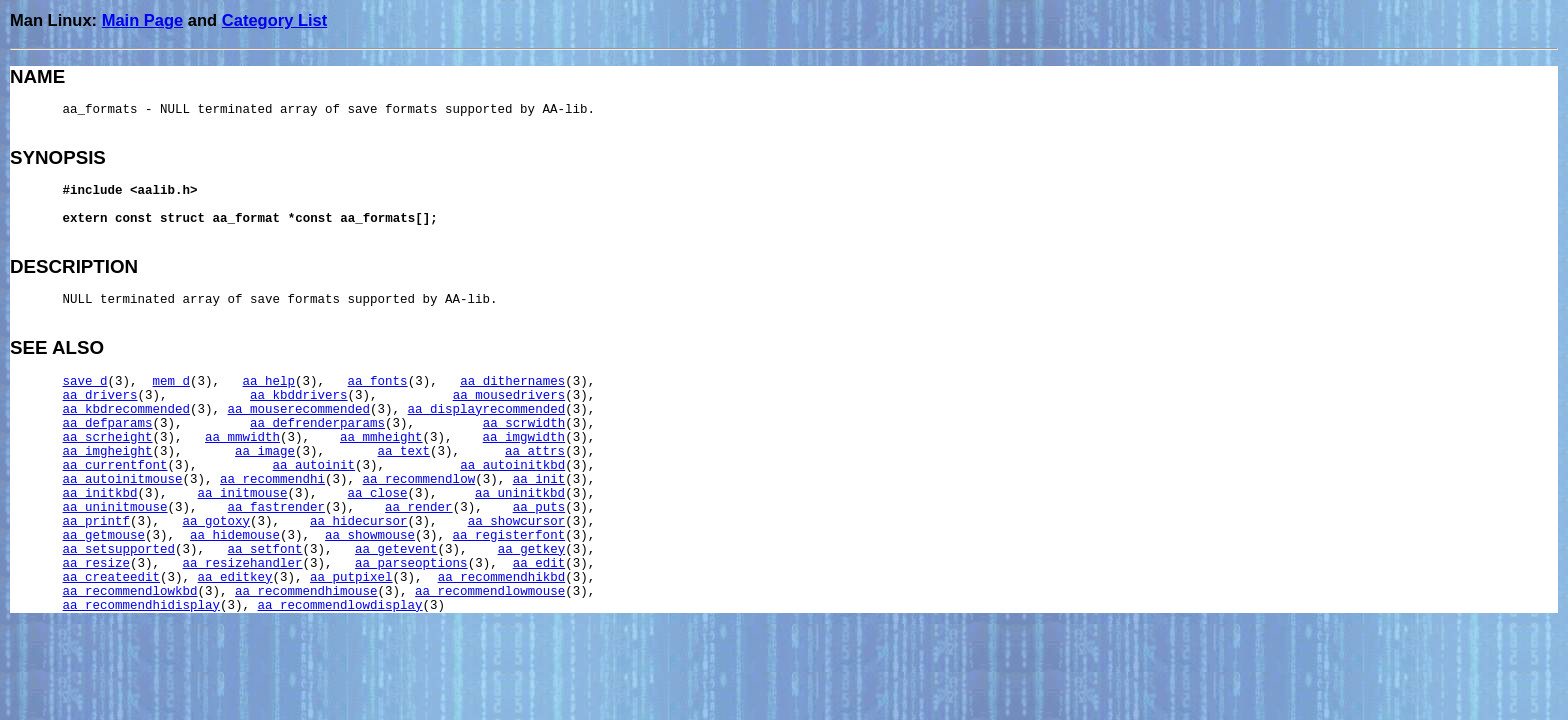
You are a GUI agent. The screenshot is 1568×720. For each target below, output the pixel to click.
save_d (85, 382)
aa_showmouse (370, 536)
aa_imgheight (108, 452)
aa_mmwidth (242, 438)
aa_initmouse (243, 494)
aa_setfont (265, 550)
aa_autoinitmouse (123, 480)
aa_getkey (532, 550)
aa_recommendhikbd (502, 578)
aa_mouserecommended (299, 410)
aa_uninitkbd (520, 494)
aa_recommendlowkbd (130, 592)
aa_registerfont (509, 536)
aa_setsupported (119, 550)
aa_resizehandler (243, 564)
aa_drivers (100, 396)
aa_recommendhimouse (306, 592)
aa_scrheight (108, 438)
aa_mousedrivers (509, 396)
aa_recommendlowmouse (490, 592)
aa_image (265, 452)
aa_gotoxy (217, 522)
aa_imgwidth (524, 438)
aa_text (404, 452)
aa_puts (539, 508)
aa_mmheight (381, 438)
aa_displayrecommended (487, 410)
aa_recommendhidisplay (142, 606)
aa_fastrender (277, 508)
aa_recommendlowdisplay (340, 606)
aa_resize (97, 564)
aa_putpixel (351, 578)
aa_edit (539, 564)
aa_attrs (535, 452)
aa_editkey (235, 578)
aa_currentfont (115, 466)
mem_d (172, 382)
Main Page (143, 20)
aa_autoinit (314, 466)
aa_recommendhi (272, 480)
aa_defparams (108, 424)
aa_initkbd (100, 494)
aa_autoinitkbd (512, 466)
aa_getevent (396, 550)
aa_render (419, 508)
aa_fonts (378, 382)
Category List (274, 20)
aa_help (269, 382)
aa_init (539, 480)
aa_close (378, 494)
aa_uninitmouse (115, 508)
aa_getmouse (104, 536)
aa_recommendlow (419, 480)
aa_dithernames (512, 382)
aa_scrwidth (524, 424)
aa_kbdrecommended (127, 410)
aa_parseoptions (411, 564)
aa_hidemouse (235, 536)
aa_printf (97, 522)
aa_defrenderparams (317, 424)
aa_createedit (112, 578)
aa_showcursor (517, 522)
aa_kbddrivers (299, 396)
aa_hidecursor (359, 522)
